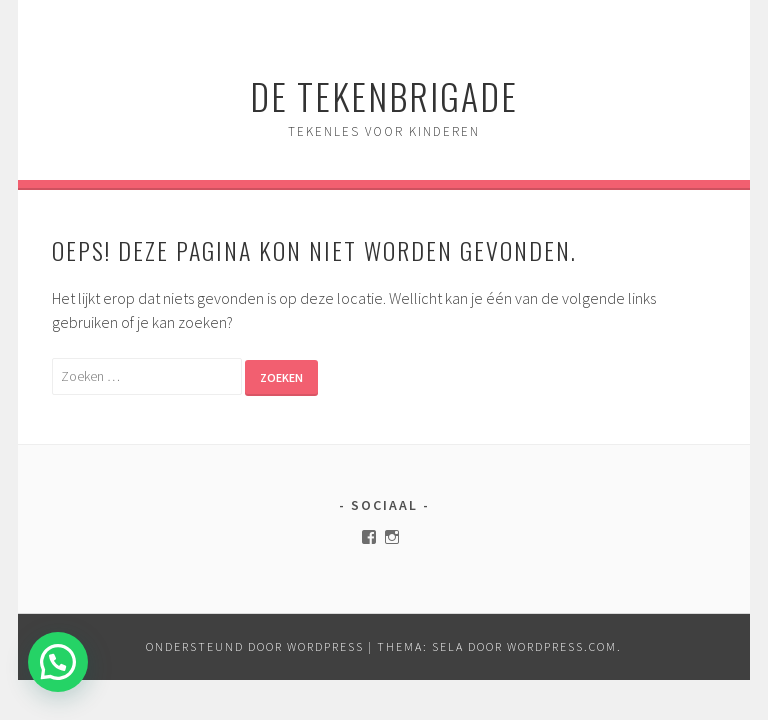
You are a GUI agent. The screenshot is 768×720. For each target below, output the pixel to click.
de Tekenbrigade (384, 95)
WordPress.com (562, 646)
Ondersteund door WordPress (255, 646)
